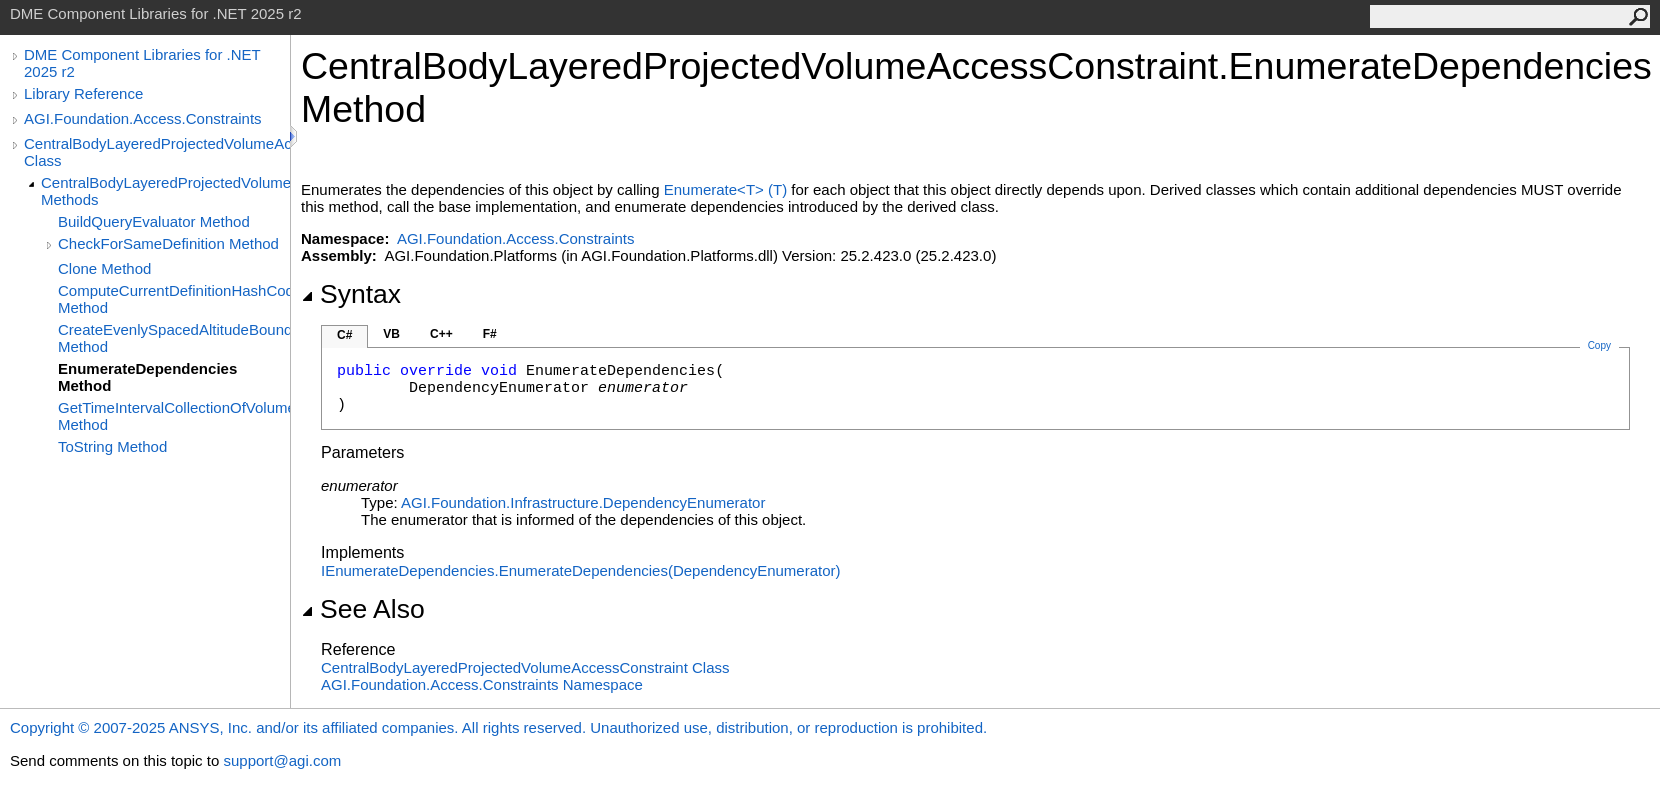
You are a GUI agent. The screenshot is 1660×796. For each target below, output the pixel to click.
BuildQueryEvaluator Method (154, 221)
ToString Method (112, 446)
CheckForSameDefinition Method (168, 243)
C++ (441, 334)
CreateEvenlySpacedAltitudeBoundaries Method (174, 338)
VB (391, 334)
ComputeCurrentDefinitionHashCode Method (174, 299)
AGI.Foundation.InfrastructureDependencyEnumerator (583, 502)
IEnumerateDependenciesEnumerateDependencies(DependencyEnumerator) (581, 570)
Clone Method (104, 268)
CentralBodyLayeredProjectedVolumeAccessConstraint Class (157, 152)
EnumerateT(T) (725, 189)
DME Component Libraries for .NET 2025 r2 (142, 63)
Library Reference (83, 93)
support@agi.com (282, 760)
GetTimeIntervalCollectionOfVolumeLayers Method (174, 416)
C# (344, 335)
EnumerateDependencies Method (147, 377)
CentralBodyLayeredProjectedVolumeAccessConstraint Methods (165, 191)
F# (490, 334)
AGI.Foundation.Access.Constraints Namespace (482, 684)
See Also (363, 609)
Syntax (351, 294)
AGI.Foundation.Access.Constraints (143, 118)
